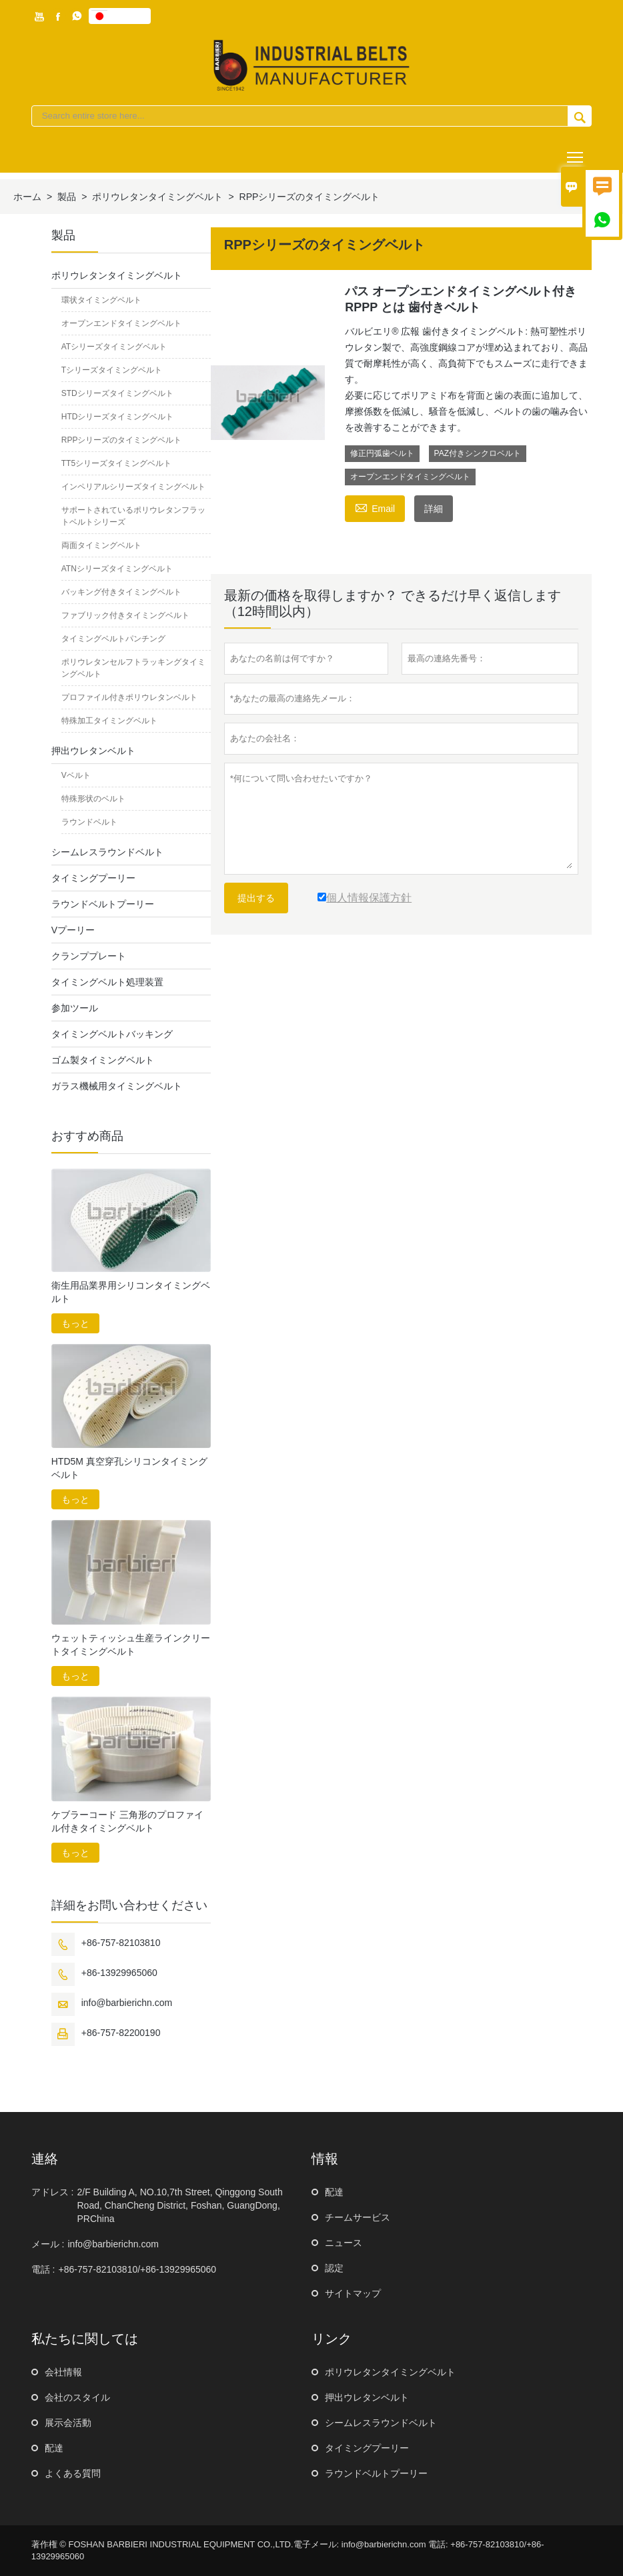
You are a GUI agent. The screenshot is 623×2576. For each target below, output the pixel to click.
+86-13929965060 (119, 1972)
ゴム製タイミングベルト (102, 1060)
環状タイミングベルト (101, 300)
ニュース (343, 2242)
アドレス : (52, 2192)
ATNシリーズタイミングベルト (117, 568)
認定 (334, 2268)
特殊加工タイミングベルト (109, 720)
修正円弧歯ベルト (382, 453)
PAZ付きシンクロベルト (477, 453)
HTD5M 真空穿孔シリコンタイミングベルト (129, 1468)
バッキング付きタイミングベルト (121, 592)
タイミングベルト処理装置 (107, 982)
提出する (256, 898)
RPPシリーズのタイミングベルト (121, 440)
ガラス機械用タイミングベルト (116, 1086)
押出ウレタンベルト (93, 750)
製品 (66, 196)
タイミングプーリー (93, 878)
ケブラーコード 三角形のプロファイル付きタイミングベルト (127, 1821)
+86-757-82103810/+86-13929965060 (137, 2269)
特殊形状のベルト (93, 798)
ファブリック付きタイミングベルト (125, 615)
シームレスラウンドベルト (107, 852)
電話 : (43, 2269)
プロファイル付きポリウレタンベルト (129, 697)
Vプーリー (73, 930)
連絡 (44, 2158)
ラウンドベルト (89, 822)
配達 (334, 2192)
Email (375, 507)
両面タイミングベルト (101, 545)
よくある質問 (73, 2473)
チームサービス (357, 2217)
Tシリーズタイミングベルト (111, 370)
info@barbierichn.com (126, 2002)
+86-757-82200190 (121, 2032)
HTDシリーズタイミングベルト (117, 416)
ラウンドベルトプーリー (102, 904)
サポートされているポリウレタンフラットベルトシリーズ (133, 516)
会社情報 (63, 2372)
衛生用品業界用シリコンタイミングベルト (130, 1292)
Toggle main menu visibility (576, 152)
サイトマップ (353, 2293)
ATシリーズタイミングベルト (114, 346)
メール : (48, 2244)
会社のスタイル (77, 2397)
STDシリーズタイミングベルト (117, 393)
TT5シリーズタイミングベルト (116, 463)
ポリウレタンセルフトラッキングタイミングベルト (133, 668)
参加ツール (74, 1008)
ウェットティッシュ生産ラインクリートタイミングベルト (130, 1645)
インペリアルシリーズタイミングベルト (133, 486)
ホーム (27, 196)
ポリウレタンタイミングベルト (157, 196)
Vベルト (76, 775)
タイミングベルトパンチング (113, 638)
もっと (75, 1323)
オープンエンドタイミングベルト (410, 476)
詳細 (433, 508)
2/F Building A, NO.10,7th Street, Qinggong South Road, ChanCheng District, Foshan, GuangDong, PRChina (179, 2205)
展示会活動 (68, 2422)
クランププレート (88, 956)
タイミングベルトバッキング (112, 1034)
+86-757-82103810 (121, 1942)
